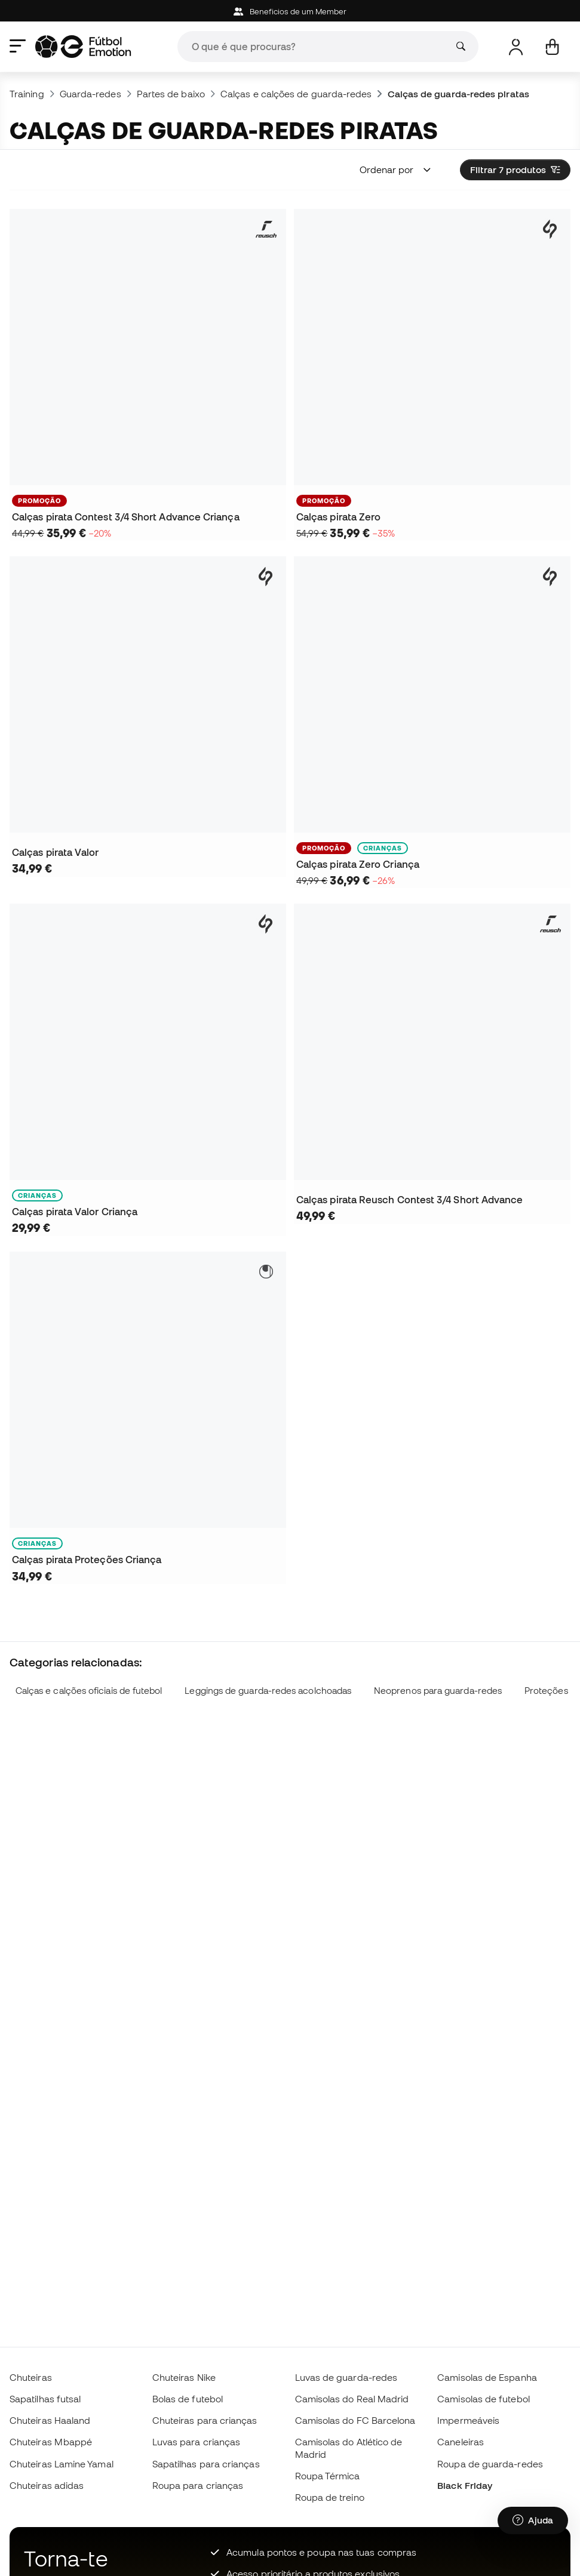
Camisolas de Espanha (487, 2377)
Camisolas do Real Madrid (352, 2398)
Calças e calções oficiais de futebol (89, 1691)
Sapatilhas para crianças (206, 2463)
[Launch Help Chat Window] (533, 2520)
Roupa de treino (329, 2497)
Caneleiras (460, 2441)
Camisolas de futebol (483, 2398)
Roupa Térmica (327, 2475)
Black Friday (464, 2485)
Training (27, 93)
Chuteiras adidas (47, 2485)
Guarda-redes (90, 93)
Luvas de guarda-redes (346, 2377)
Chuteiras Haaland (50, 2420)
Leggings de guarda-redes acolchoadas (268, 1691)
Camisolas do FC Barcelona (355, 2420)
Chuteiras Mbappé (51, 2441)
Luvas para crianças (196, 2441)
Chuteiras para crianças (204, 2420)
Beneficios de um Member (290, 11)
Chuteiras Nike (184, 2377)
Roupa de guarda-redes (490, 2463)
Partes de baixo (171, 93)
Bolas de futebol (187, 2398)
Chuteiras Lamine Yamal (61, 2463)
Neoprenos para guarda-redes (438, 1691)
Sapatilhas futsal (45, 2398)
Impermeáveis (468, 2420)
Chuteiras (31, 2377)
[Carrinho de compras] (552, 47)
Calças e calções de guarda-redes (296, 93)
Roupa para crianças (197, 2485)
